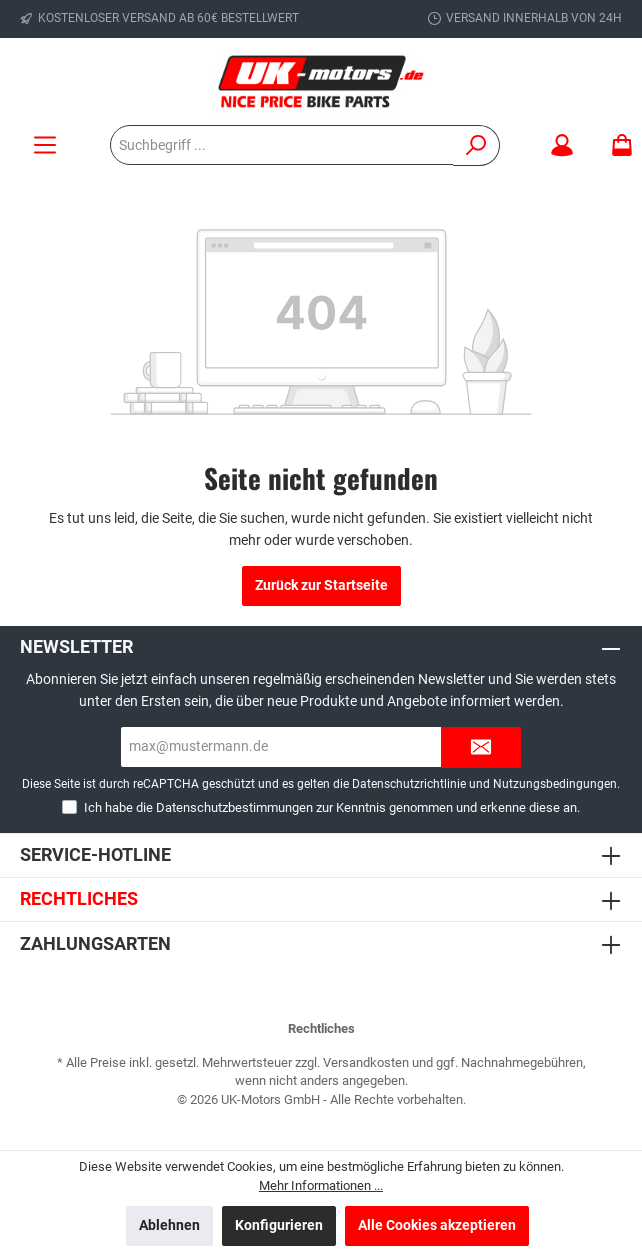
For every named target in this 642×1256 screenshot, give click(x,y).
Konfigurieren (279, 1225)
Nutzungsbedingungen (555, 784)
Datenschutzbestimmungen (234, 807)
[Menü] (45, 145)
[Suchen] (476, 145)
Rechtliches (79, 898)
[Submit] (481, 747)
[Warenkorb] (616, 145)
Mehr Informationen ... (321, 1185)
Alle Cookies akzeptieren (437, 1225)
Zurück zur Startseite (321, 585)
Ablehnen (169, 1225)
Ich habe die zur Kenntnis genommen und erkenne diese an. (332, 807)
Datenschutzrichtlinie (409, 784)
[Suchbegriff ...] (282, 145)
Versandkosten (366, 1062)
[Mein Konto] (562, 145)
